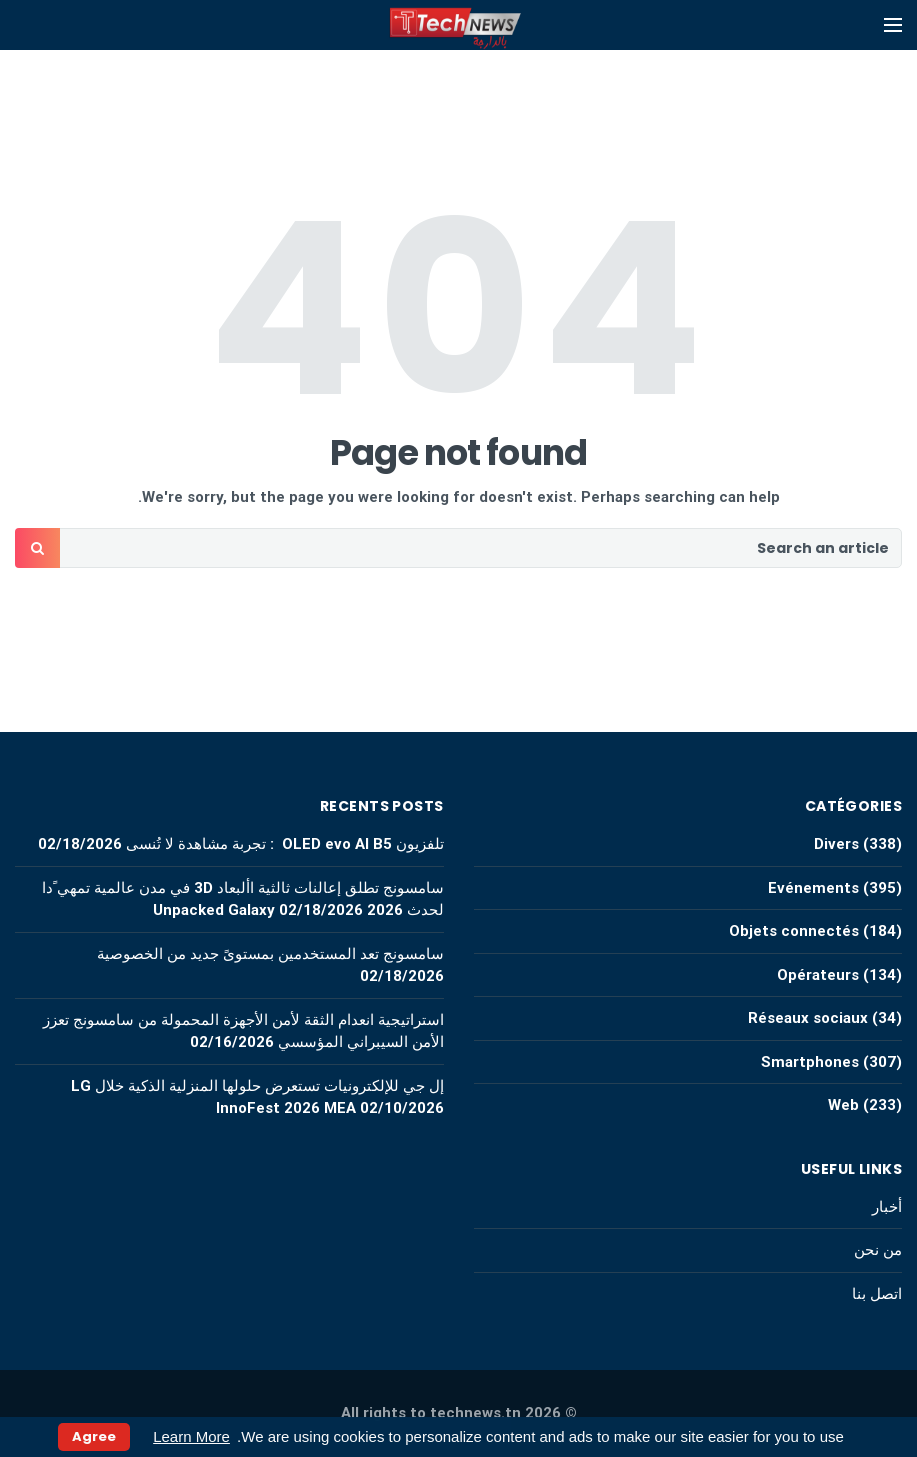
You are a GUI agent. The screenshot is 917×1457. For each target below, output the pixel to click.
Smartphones (810, 1062)
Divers (836, 844)
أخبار (887, 1207)
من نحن (878, 1250)
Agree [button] (94, 1436)
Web (843, 1105)
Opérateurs (818, 975)
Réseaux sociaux (808, 1018)
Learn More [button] (191, 1436)
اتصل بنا (877, 1294)
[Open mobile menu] (893, 25)
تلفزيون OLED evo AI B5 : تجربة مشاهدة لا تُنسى (285, 844)
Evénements (813, 888)
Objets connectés (794, 931)
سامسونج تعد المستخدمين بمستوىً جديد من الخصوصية (270, 954)
